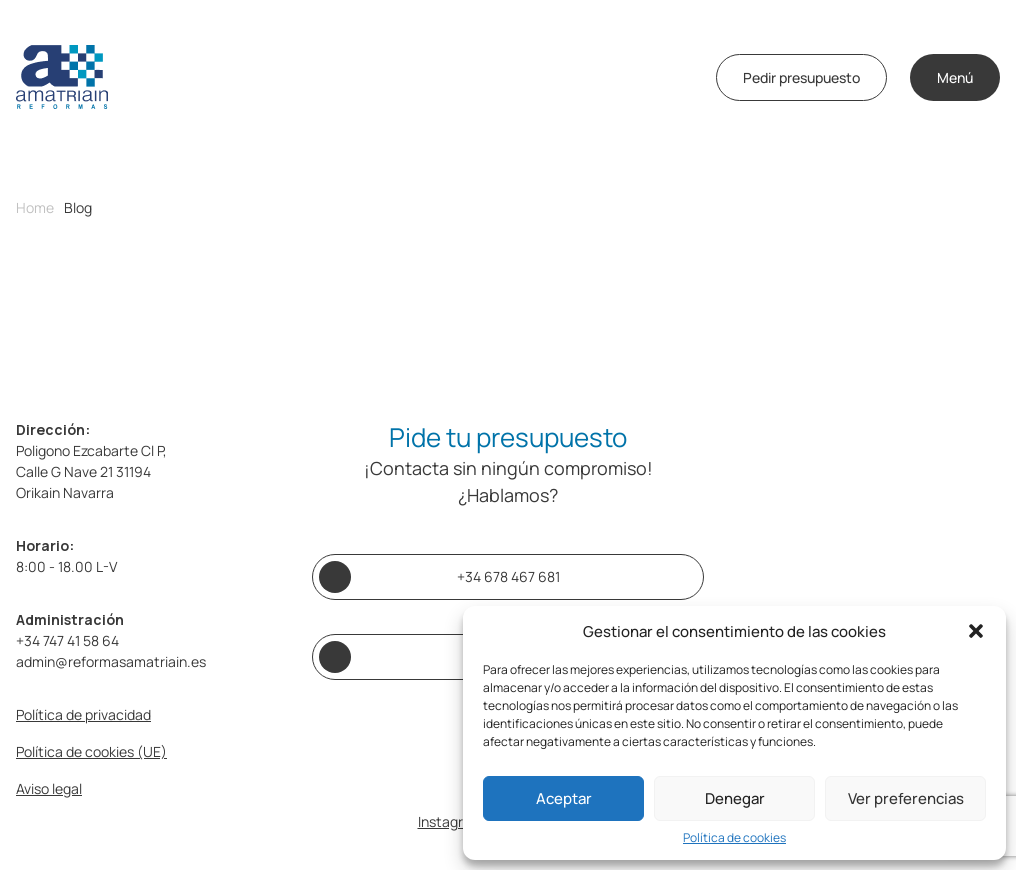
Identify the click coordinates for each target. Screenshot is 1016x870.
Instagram (450, 821)
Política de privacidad (83, 714)
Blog (78, 208)
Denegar (735, 798)
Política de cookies (734, 838)
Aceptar (564, 798)
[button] (976, 631)
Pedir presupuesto (801, 77)
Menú (955, 77)
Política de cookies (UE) (91, 751)
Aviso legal (49, 788)
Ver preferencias (906, 798)
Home (35, 208)
